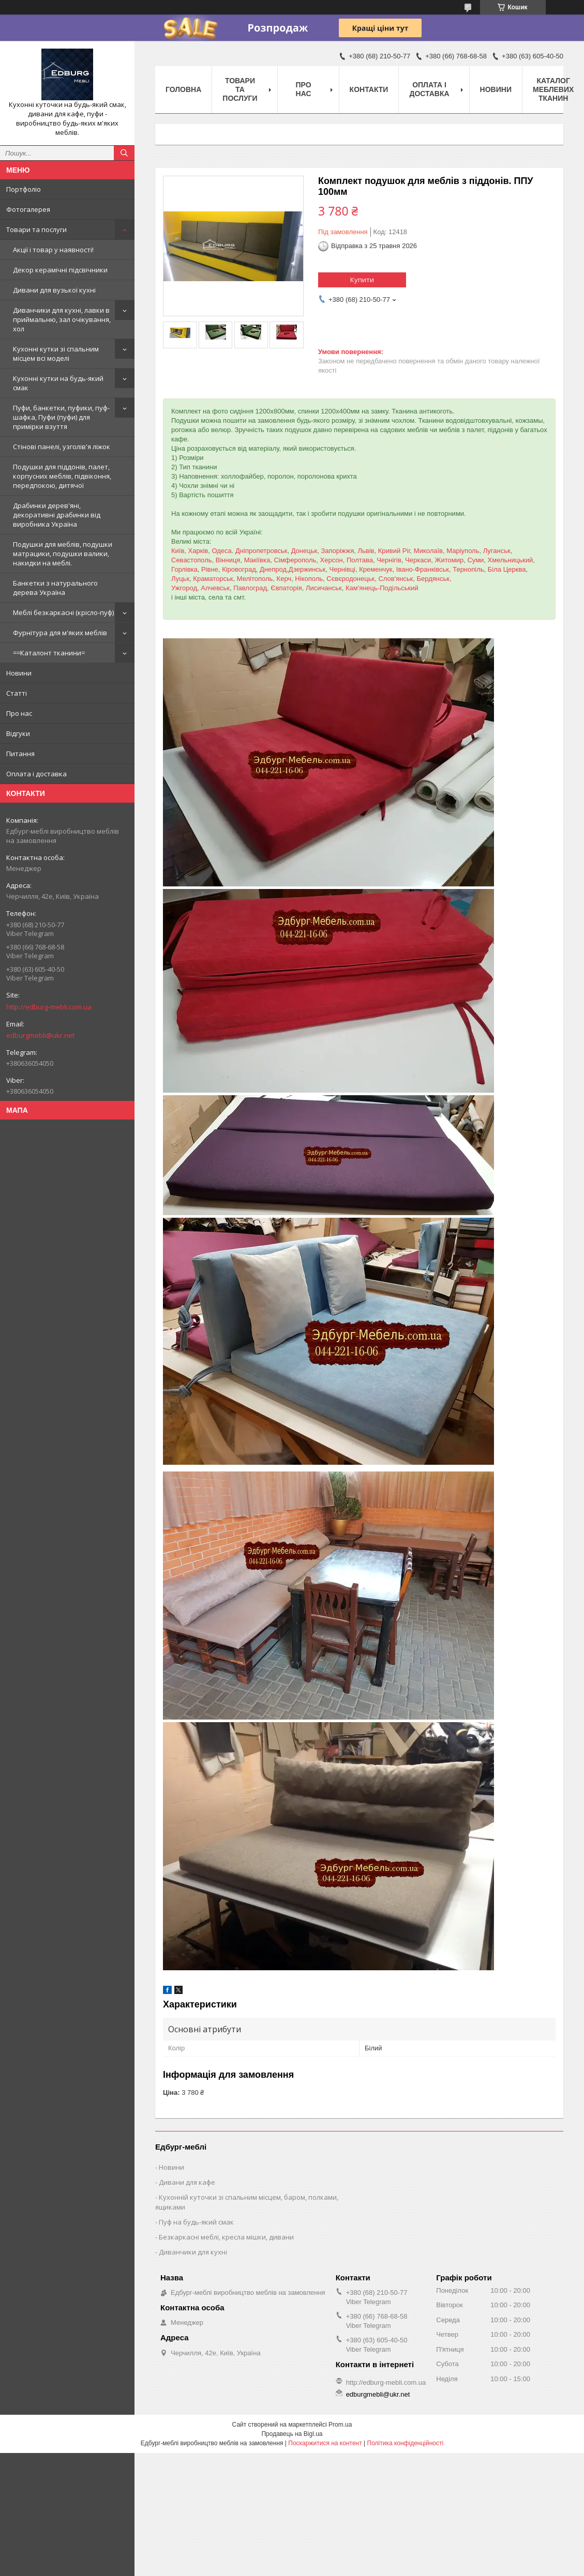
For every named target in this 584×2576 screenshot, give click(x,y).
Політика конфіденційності (405, 2443)
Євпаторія (286, 588)
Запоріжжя (337, 551)
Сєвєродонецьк (350, 578)
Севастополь (191, 560)
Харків (198, 551)
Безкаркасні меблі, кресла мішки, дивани (226, 2237)
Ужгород (184, 588)
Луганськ (497, 551)
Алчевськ (215, 588)
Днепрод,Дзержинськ (292, 569)
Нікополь (309, 578)
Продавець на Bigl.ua (291, 2433)
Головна (183, 89)
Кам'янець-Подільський (382, 588)
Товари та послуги (36, 229)
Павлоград (250, 588)
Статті (16, 693)
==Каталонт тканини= (49, 652)
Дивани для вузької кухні (54, 290)
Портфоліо (23, 189)
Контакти (369, 89)
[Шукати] (124, 153)
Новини (19, 673)
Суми (475, 560)
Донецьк (304, 551)
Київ (177, 551)
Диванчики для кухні (193, 2252)
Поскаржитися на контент (325, 2443)
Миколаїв (428, 551)
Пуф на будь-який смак (196, 2222)
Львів (366, 551)
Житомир (449, 560)
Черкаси (418, 560)
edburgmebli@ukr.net (40, 1035)
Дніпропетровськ (261, 551)
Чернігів (389, 560)
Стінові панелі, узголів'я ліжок (61, 446)
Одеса (221, 551)
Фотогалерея (28, 209)
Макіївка (257, 560)
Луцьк (180, 578)
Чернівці (342, 569)
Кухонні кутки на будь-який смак (58, 383)
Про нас (19, 713)
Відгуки (18, 733)
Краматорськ (213, 578)
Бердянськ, (434, 578)
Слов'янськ (395, 578)
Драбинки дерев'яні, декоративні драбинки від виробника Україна (56, 515)
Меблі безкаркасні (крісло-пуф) (63, 612)
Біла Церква (507, 569)
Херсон (331, 560)
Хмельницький (510, 560)
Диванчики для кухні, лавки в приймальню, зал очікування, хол (62, 319)
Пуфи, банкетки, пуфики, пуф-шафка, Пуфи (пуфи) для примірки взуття (61, 417)
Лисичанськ (324, 588)
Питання (20, 753)
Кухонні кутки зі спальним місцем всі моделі (56, 353)
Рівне (209, 569)
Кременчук (375, 569)
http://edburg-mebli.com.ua (49, 1006)
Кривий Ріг (394, 551)
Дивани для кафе (187, 2182)
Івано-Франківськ (422, 569)
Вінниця (228, 560)
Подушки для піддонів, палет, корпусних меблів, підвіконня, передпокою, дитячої (62, 476)
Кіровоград (239, 569)
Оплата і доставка (36, 773)
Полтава (360, 560)
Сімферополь (295, 560)
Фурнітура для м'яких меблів (60, 632)
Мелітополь (255, 578)
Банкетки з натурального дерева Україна (55, 587)
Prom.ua (340, 2424)
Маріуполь (462, 551)
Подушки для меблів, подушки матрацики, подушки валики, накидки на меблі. (62, 554)
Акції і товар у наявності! (53, 249)
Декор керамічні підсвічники (60, 269)
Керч (284, 578)
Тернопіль (468, 569)
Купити (362, 279)
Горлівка (184, 569)
